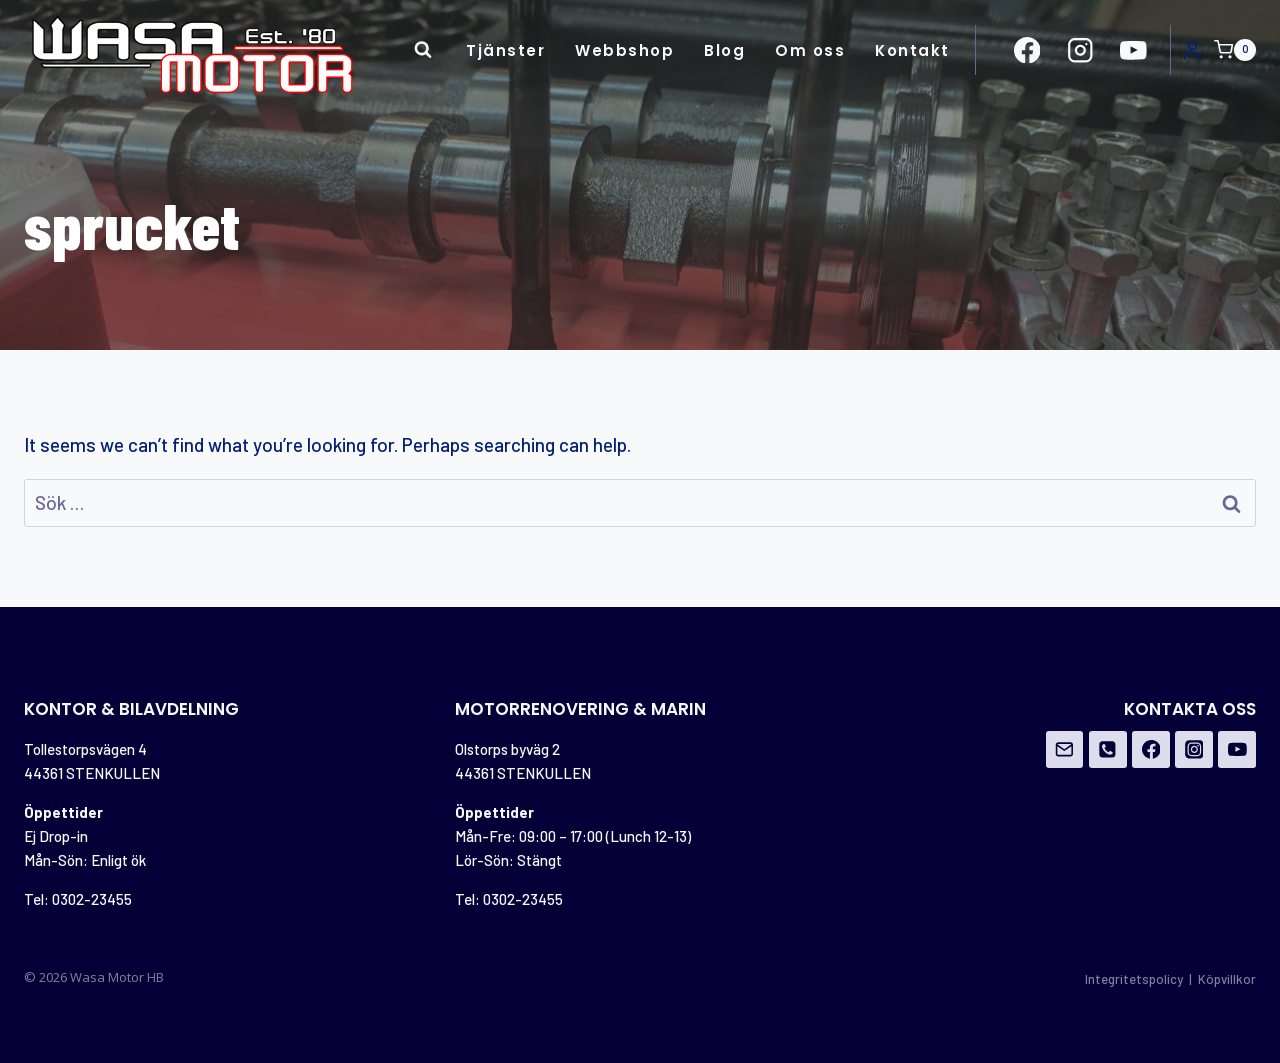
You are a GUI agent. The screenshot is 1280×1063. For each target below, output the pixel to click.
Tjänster (505, 50)
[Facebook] (1151, 750)
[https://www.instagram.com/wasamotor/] (1080, 49)
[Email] (1065, 750)
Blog (724, 50)
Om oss (810, 50)
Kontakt (912, 50)
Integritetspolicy (1134, 979)
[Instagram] (1194, 750)
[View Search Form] (423, 50)
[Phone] (1108, 750)
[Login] (1192, 50)
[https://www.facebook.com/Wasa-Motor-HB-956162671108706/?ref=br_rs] (1027, 49)
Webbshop (624, 50)
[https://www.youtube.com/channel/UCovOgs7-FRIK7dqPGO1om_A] (1133, 49)
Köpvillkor (1227, 979)
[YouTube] (1237, 750)
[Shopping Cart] (1235, 50)
